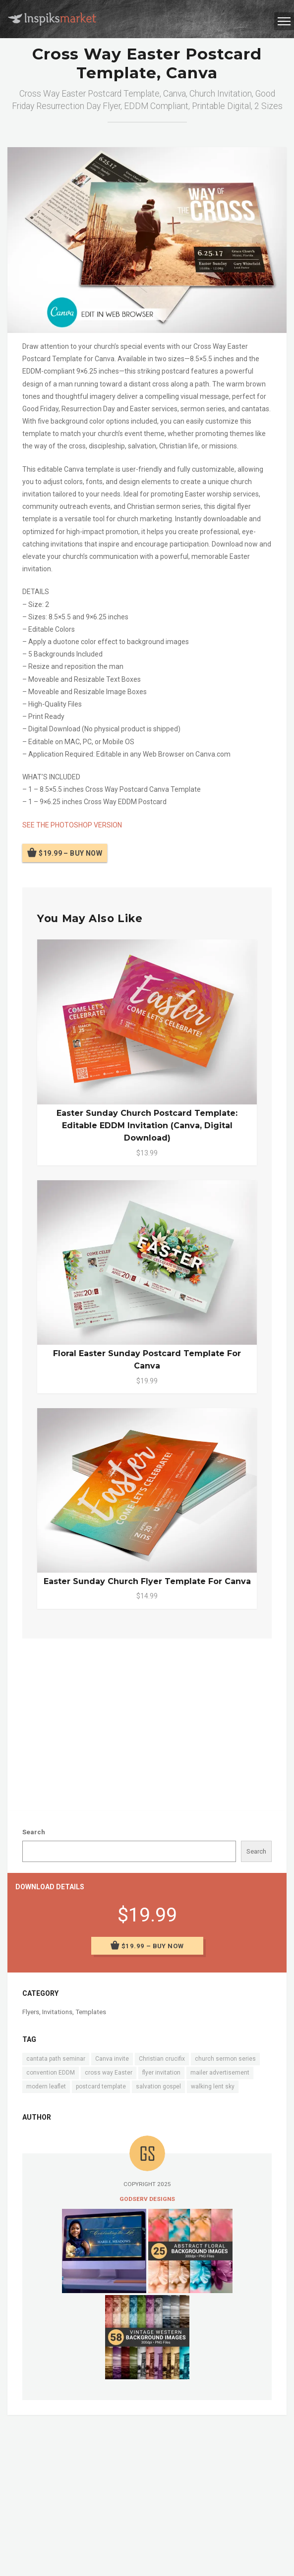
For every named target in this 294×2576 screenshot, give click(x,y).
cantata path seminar (55, 2058)
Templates (90, 2012)
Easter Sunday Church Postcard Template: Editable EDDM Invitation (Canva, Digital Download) (147, 1125)
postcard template (101, 2086)
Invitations (57, 2012)
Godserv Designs (147, 2198)
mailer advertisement (219, 2072)
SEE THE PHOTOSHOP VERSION (72, 825)
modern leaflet (46, 2086)
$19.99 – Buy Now (70, 853)
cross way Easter (108, 2072)
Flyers (30, 2012)
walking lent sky (213, 2086)
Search (33, 1832)
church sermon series (225, 2058)
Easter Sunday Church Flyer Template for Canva (147, 1581)
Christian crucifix (162, 2058)
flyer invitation (161, 2072)
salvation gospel (158, 2086)
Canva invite (112, 2058)
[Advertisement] (147, 1722)
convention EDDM (50, 2072)
